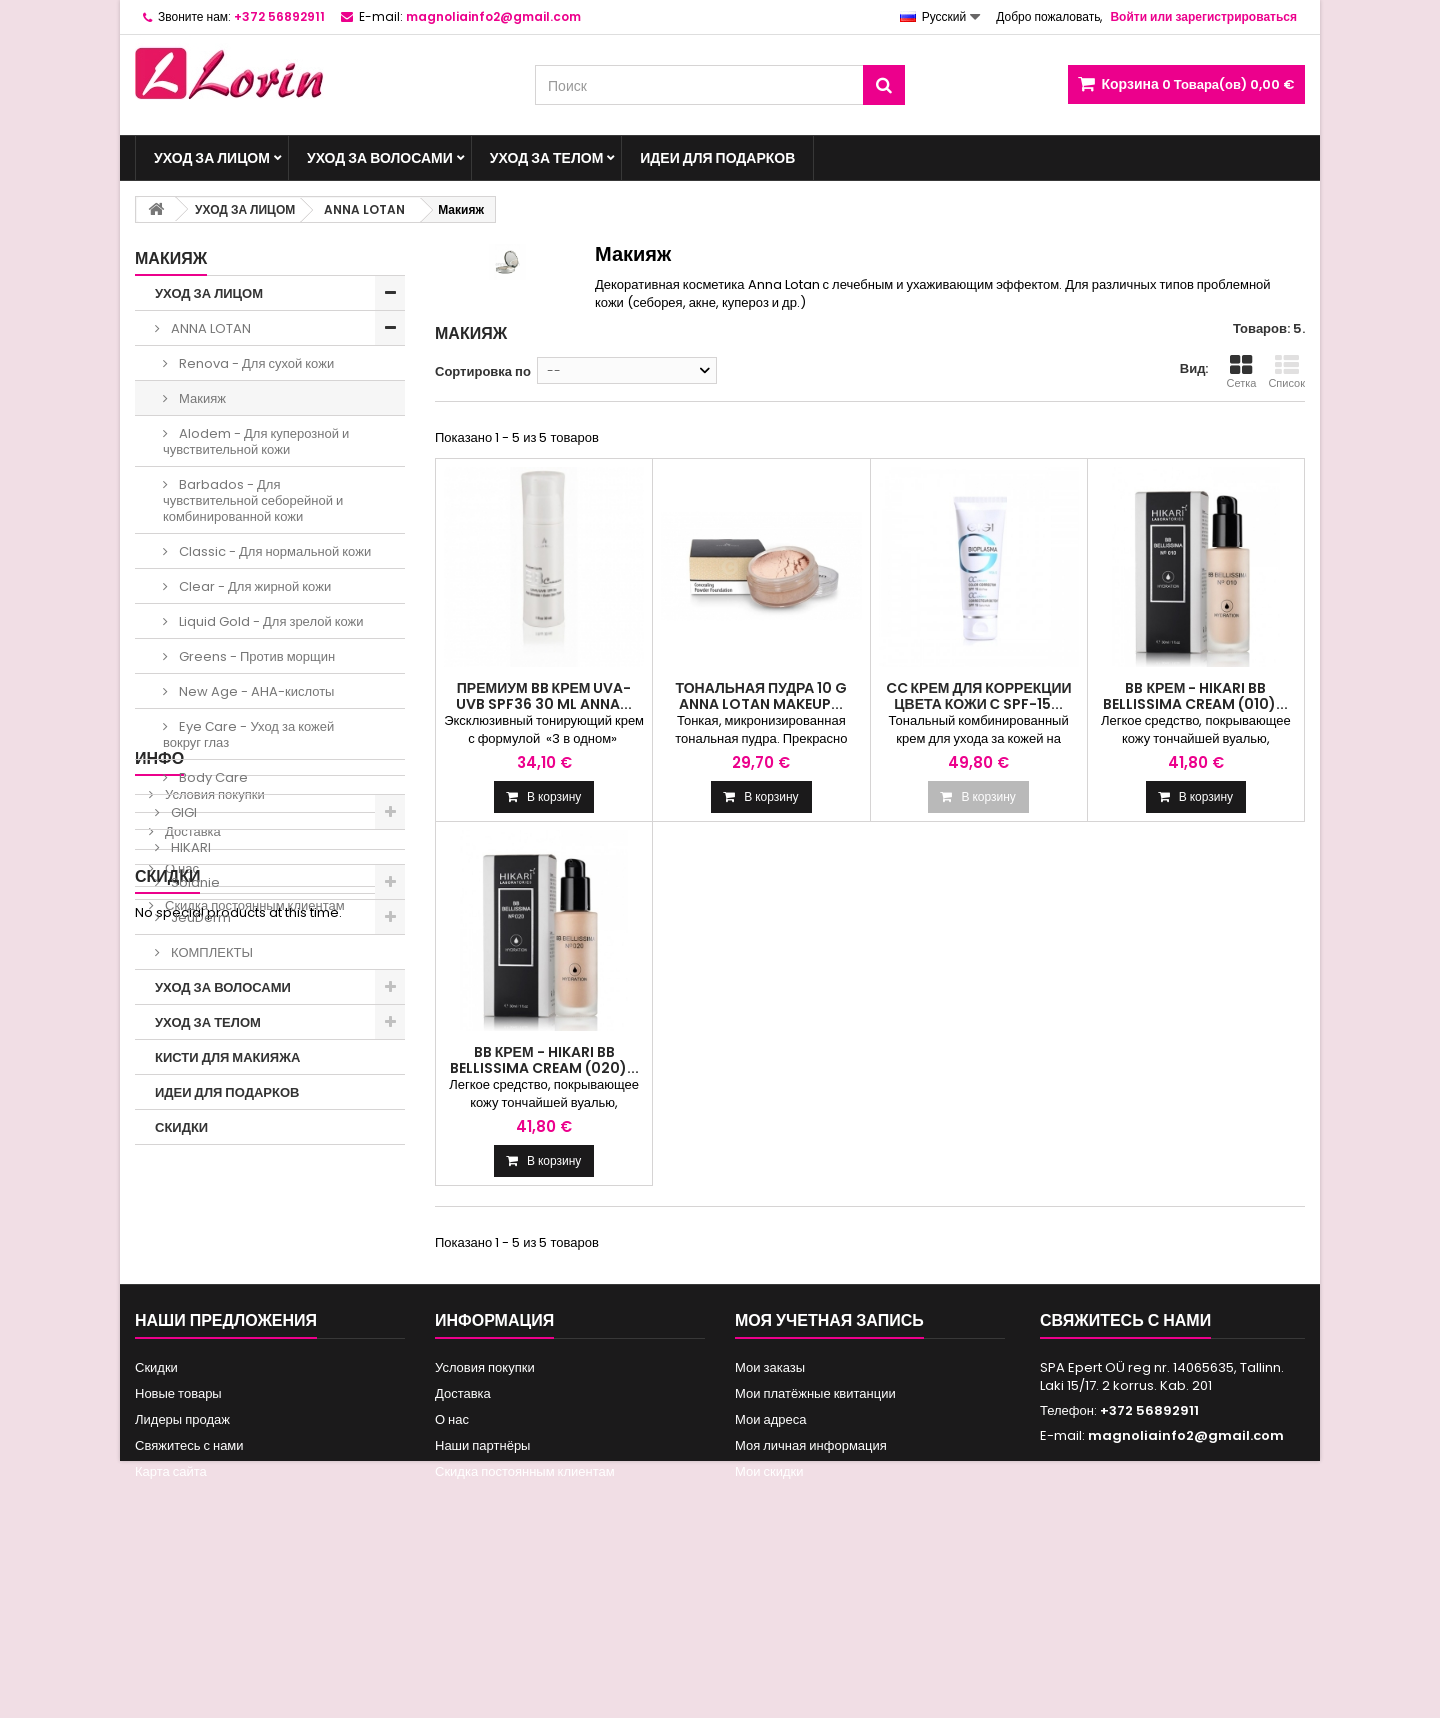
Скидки (167, 1378)
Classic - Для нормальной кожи (273, 551)
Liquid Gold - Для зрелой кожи (270, 621)
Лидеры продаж (182, 1599)
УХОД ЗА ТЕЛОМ (547, 158)
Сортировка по (483, 371)
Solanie (194, 882)
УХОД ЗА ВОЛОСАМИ (380, 158)
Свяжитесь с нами (189, 1625)
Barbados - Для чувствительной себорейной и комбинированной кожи (253, 500)
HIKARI (189, 847)
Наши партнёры (482, 1625)
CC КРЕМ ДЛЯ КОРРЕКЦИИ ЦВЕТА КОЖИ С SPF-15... (979, 696)
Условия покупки (213, 1215)
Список (1286, 372)
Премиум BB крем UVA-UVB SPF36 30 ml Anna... (544, 696)
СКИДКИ (181, 1127)
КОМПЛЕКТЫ (210, 952)
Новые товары (178, 1573)
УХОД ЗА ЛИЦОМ (212, 158)
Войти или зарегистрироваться (1203, 16)
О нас (180, 1289)
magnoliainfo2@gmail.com (1186, 1615)
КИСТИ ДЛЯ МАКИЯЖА (227, 1057)
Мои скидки (769, 1651)
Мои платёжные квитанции (815, 1573)
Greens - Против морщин (255, 656)
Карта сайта (171, 1651)
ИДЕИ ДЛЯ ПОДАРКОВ (717, 158)
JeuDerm (199, 917)
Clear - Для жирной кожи (253, 586)
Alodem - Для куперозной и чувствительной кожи (256, 441)
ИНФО (159, 1179)
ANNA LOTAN (209, 328)
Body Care (212, 777)
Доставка (191, 1252)
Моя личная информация (811, 1625)
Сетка (1241, 372)
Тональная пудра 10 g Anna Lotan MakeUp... (761, 696)
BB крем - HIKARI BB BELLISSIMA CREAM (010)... (1195, 696)
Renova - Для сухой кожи (255, 363)
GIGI (182, 812)
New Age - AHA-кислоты (255, 691)
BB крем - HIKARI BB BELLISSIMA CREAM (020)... (544, 1060)
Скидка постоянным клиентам (253, 1326)
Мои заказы (770, 1547)
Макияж (201, 398)
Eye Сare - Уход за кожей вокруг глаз (248, 734)
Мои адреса (770, 1599)
